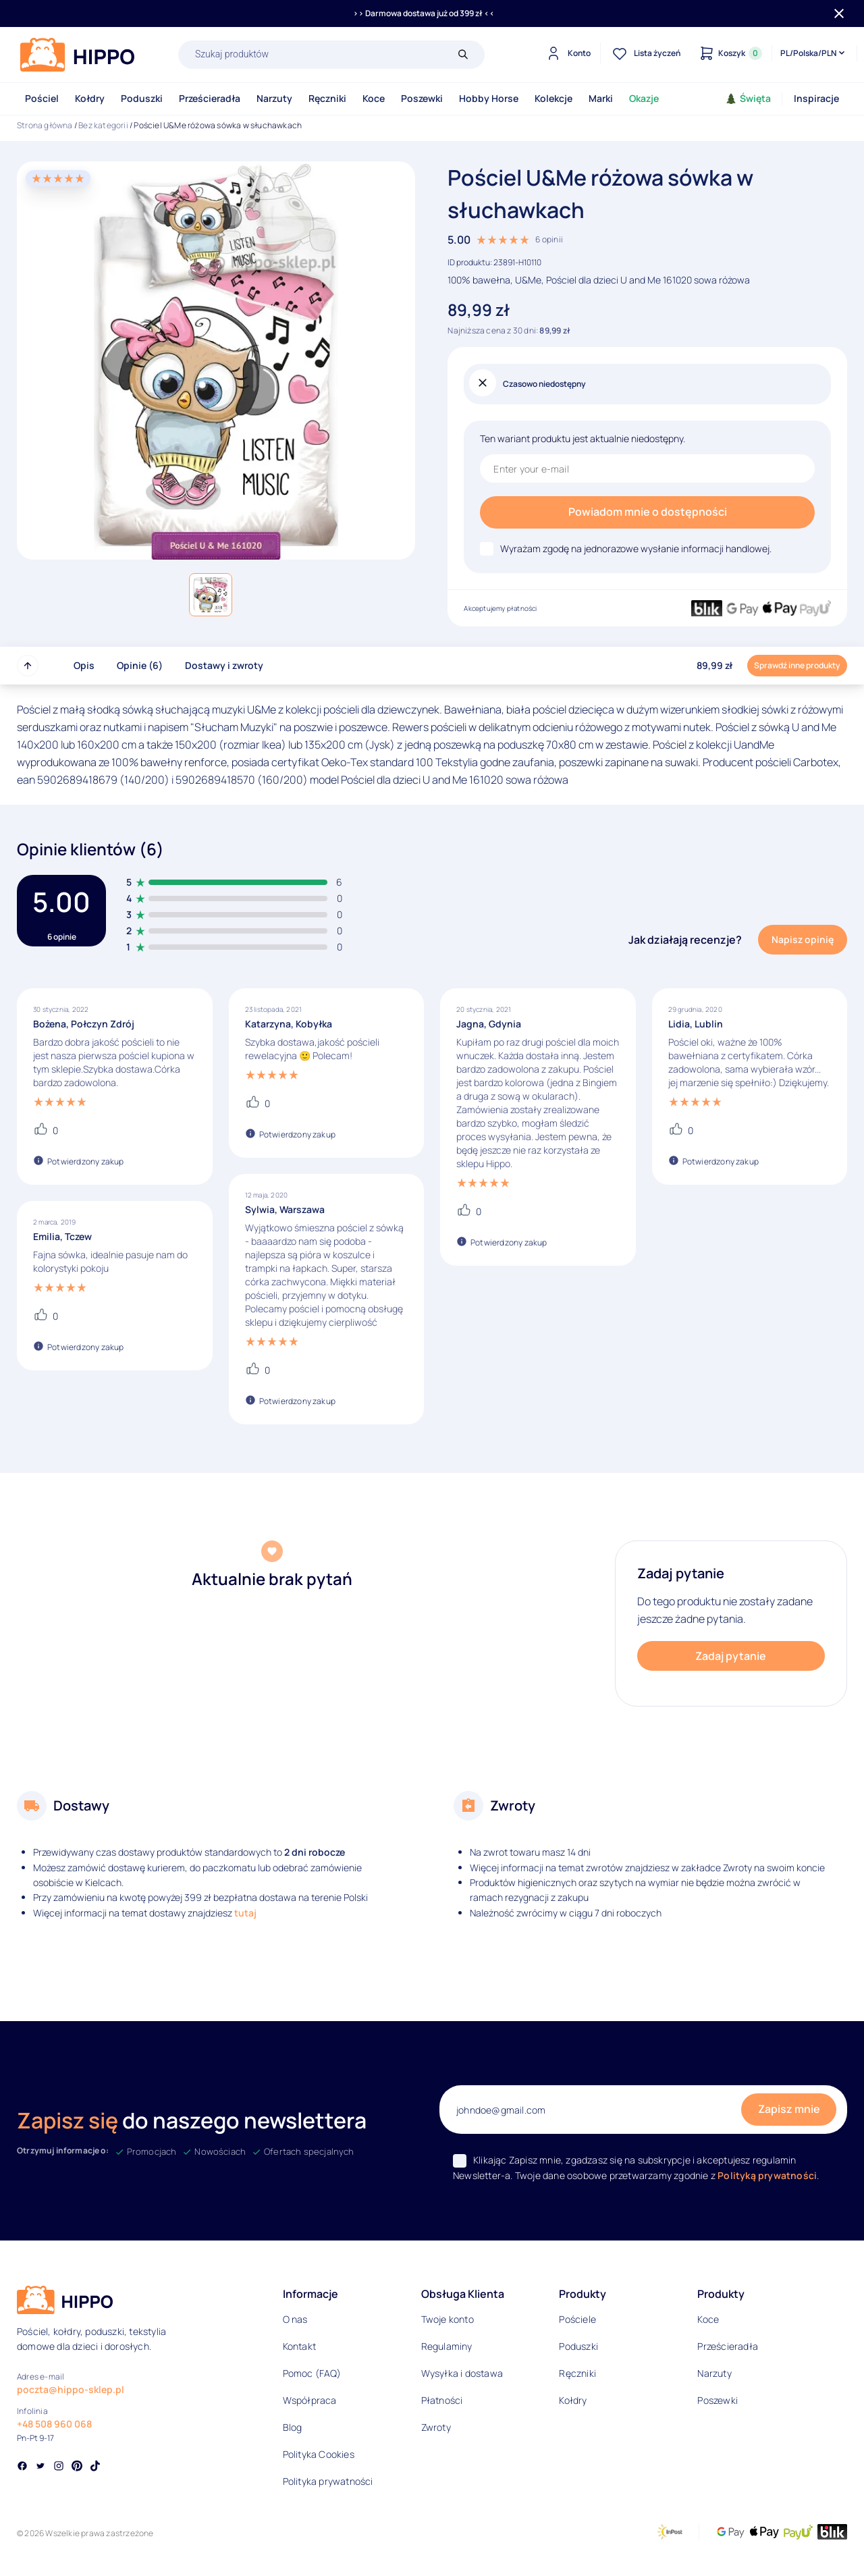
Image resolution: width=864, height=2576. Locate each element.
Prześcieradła (209, 98)
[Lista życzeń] (644, 53)
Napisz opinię (803, 939)
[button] (210, 594)
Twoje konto (447, 2319)
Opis (84, 665)
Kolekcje (553, 98)
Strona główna (45, 125)
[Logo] (77, 55)
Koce (373, 98)
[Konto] (567, 53)
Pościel (42, 98)
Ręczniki (327, 98)
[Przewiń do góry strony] (27, 665)
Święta (748, 98)
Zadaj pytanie (730, 1655)
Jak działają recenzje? (685, 939)
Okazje (644, 98)
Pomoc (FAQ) (312, 2373)
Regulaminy (447, 2346)
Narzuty (274, 98)
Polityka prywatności (328, 2481)
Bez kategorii (103, 125)
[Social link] (22, 2467)
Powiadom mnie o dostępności (647, 511)
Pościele (577, 2319)
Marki (601, 98)
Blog (292, 2427)
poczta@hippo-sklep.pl (70, 2389)
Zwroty (436, 2427)
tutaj (245, 1912)
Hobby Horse (488, 98)
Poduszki (142, 98)
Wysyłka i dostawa (462, 2373)
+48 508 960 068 (54, 2423)
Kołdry (90, 98)
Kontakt (299, 2346)
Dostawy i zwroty (224, 665)
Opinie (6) (140, 665)
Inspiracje (816, 98)
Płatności (442, 2400)
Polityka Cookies (318, 2454)
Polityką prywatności (767, 2175)
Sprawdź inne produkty (797, 665)
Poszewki (422, 98)
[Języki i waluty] (813, 53)
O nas (295, 2319)
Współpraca (310, 2400)
